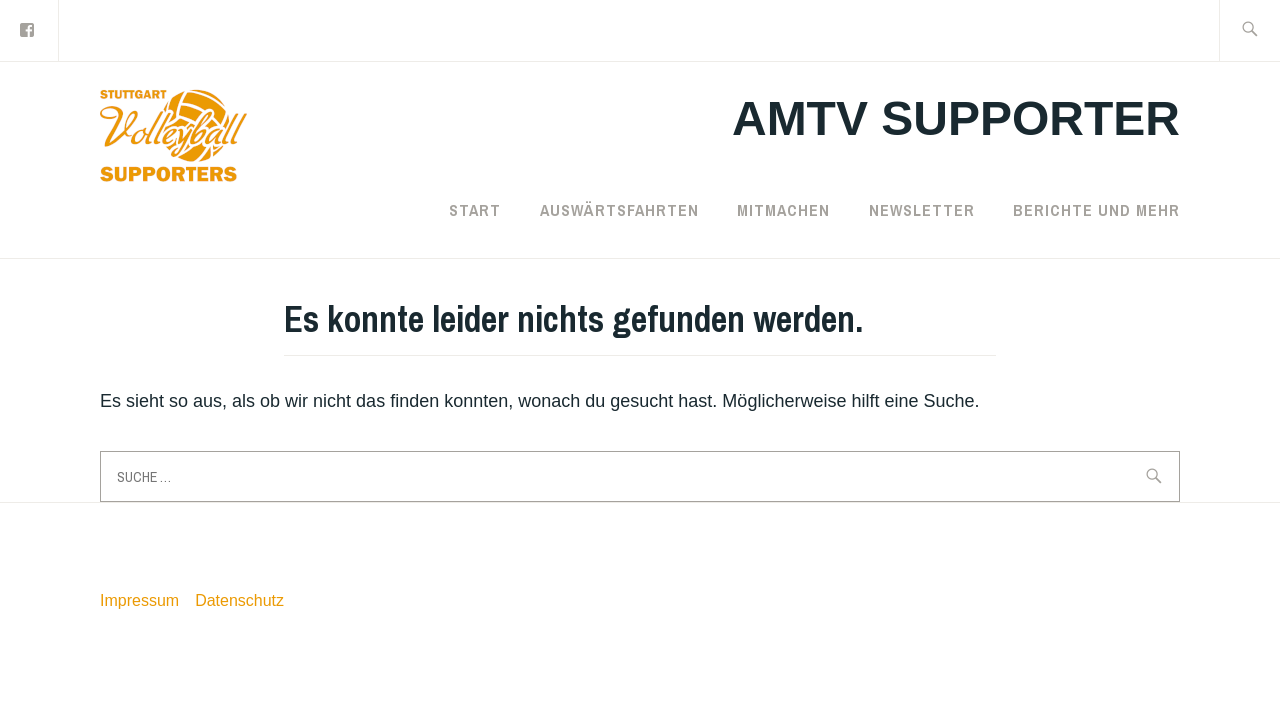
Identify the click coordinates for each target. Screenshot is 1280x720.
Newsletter (922, 210)
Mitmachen (783, 210)
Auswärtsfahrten (619, 210)
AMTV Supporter (956, 118)
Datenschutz (239, 600)
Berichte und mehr (1096, 210)
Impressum (139, 600)
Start (475, 210)
